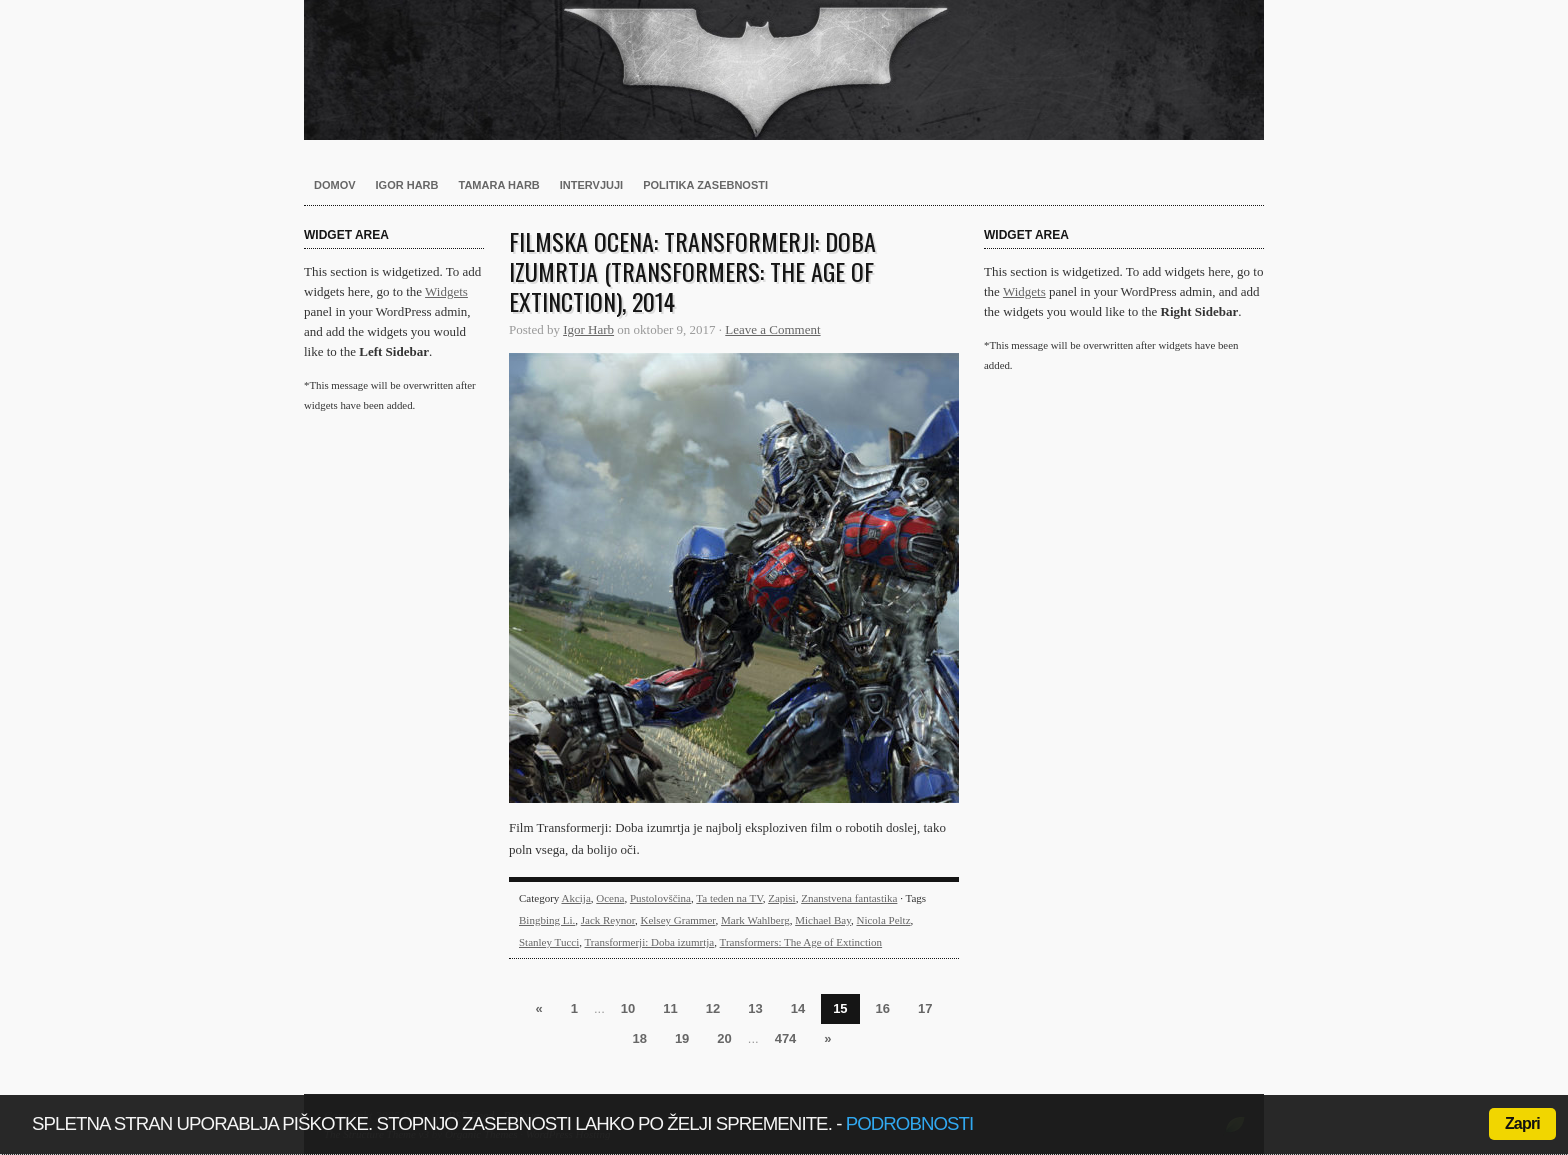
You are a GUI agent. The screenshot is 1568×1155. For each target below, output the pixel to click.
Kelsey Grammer (677, 920)
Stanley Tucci (549, 942)
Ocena (610, 898)
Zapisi (782, 898)
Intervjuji (591, 185)
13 (755, 1008)
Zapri (1522, 1123)
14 (798, 1008)
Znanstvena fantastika (849, 898)
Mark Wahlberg (755, 920)
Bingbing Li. (547, 920)
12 (713, 1008)
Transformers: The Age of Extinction (801, 942)
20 (724, 1038)
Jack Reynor (608, 920)
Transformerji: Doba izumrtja (650, 942)
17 (925, 1008)
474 (786, 1038)
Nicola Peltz (883, 920)
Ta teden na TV (729, 898)
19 (682, 1038)
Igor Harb (407, 185)
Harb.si (784, 70)
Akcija (575, 898)
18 (639, 1038)
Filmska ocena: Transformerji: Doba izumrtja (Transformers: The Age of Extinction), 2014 (692, 271)
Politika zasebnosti (705, 185)
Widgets (446, 291)
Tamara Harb (499, 185)
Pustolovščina (660, 898)
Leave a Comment (772, 329)
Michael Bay (823, 920)
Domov (335, 185)
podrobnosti (910, 1123)
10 (628, 1008)
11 (670, 1008)
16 (883, 1008)
